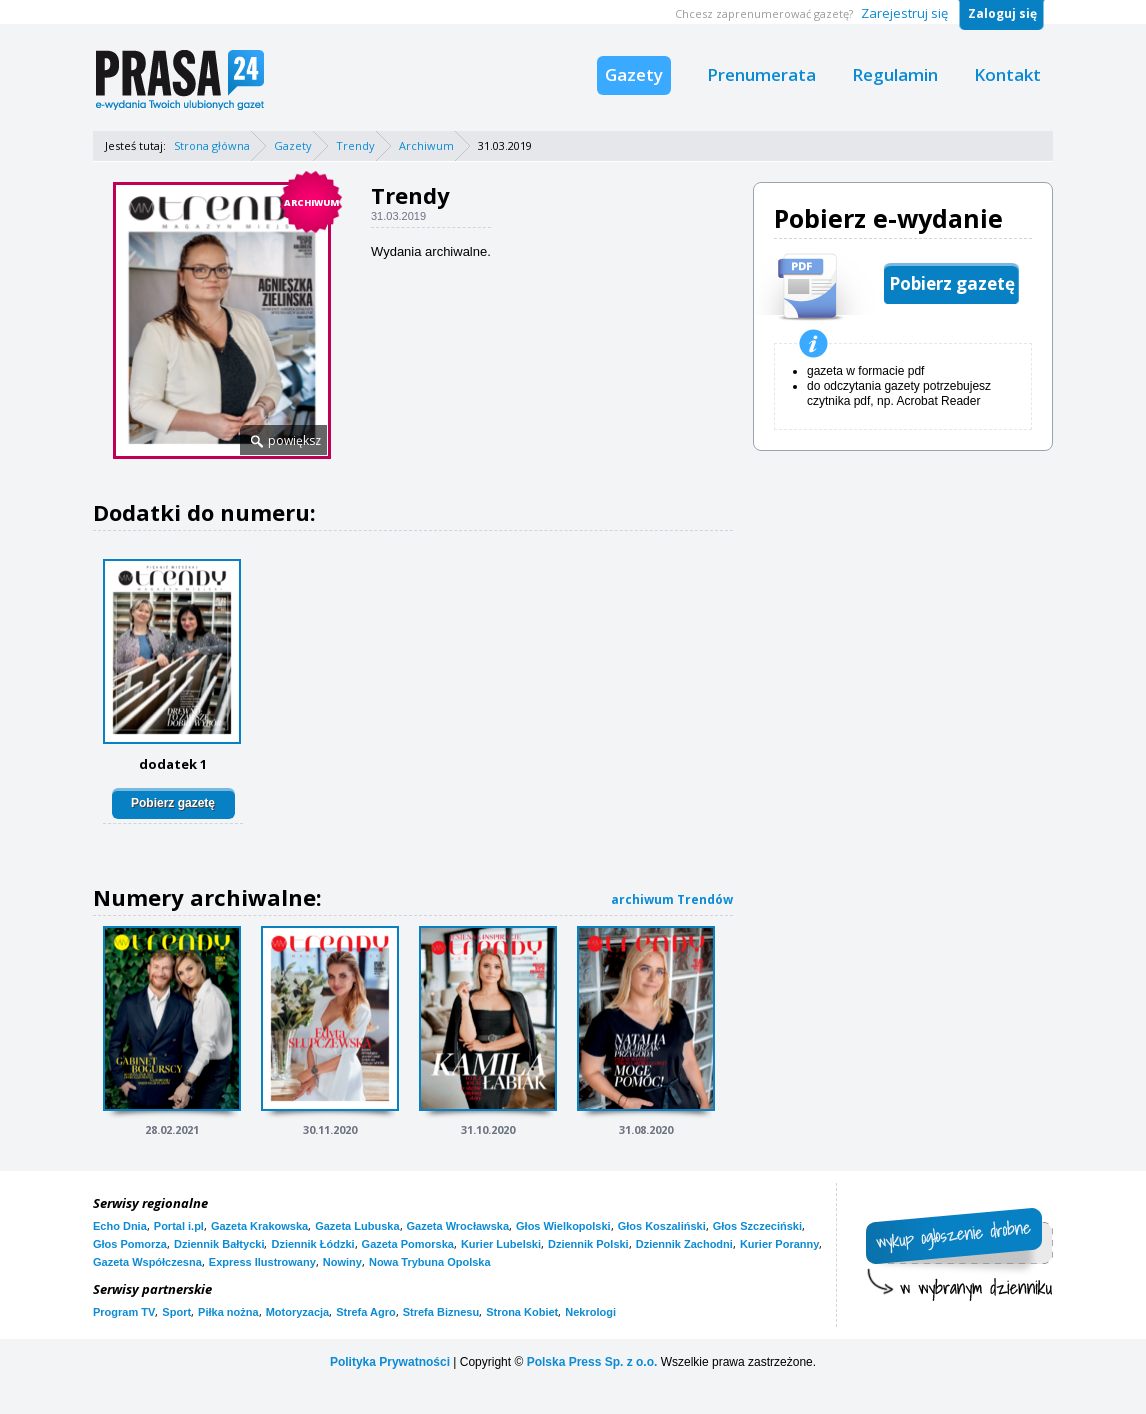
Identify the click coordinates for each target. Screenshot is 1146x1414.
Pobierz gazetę (173, 803)
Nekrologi (590, 1312)
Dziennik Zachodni (684, 1244)
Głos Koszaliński (662, 1226)
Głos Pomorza (130, 1244)
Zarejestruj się (904, 13)
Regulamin (895, 74)
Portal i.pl (179, 1226)
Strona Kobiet (522, 1312)
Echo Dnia (120, 1226)
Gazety (634, 74)
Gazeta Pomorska (408, 1244)
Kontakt (1007, 74)
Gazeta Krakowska (259, 1226)
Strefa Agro (366, 1312)
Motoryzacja (298, 1312)
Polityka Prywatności (390, 1362)
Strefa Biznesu (441, 1312)
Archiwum (426, 145)
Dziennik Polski (588, 1244)
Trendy (355, 145)
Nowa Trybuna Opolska (430, 1262)
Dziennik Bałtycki (219, 1244)
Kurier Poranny (779, 1244)
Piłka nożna (228, 1312)
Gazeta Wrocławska (458, 1226)
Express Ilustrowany (262, 1262)
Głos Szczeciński (757, 1226)
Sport (176, 1312)
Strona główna (212, 145)
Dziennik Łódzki (312, 1244)
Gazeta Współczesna (147, 1262)
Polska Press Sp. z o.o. (592, 1362)
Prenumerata (761, 74)
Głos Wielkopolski (563, 1226)
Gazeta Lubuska (357, 1226)
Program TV (124, 1312)
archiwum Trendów (672, 899)
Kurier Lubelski (501, 1244)
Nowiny (342, 1262)
